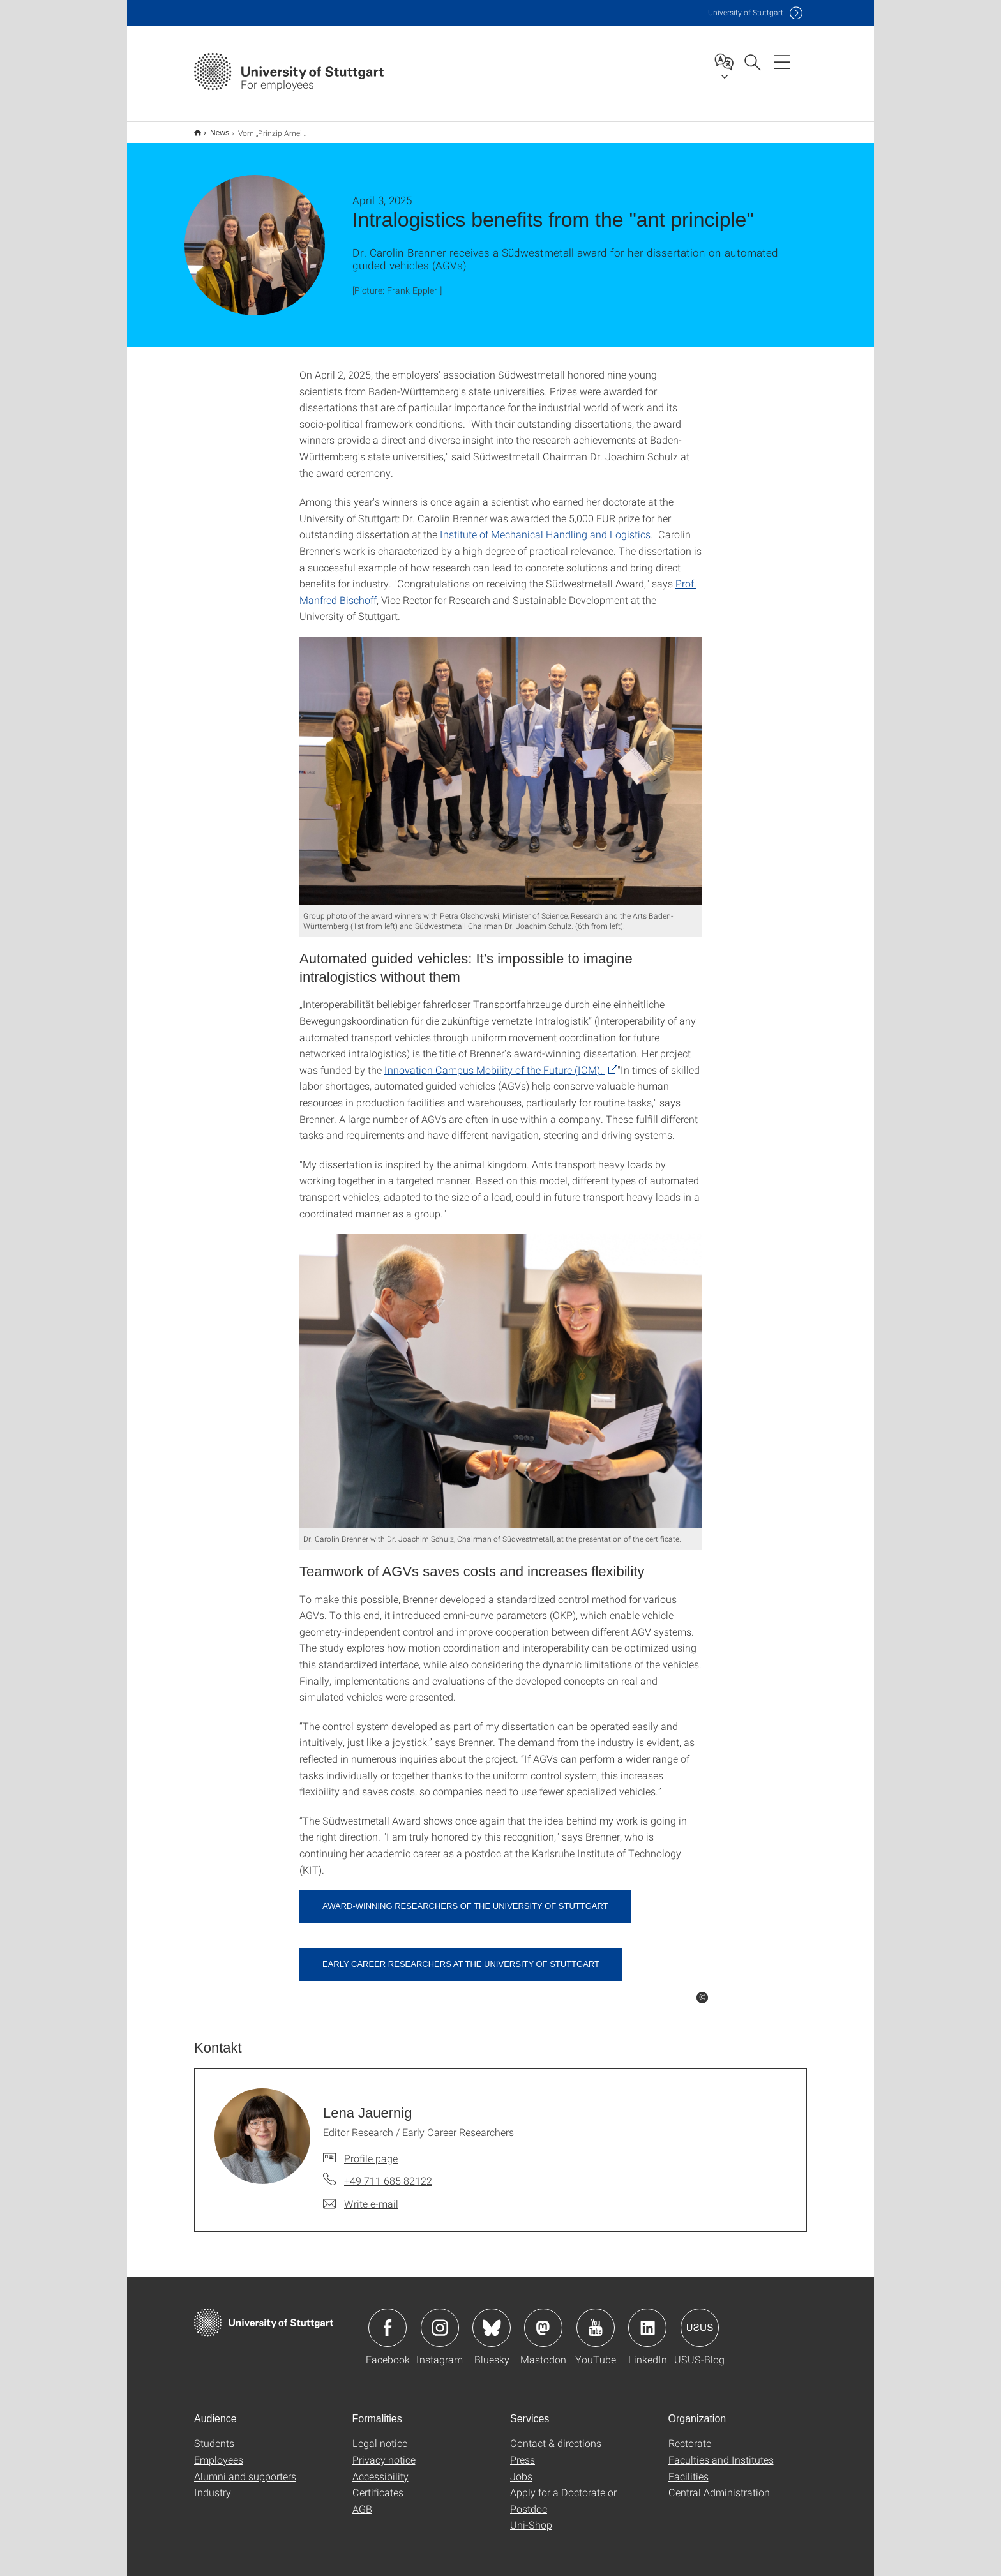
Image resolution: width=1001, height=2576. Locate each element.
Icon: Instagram (440, 2319)
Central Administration (719, 2483)
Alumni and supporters (245, 2467)
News (212, 128)
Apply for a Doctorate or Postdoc (563, 2492)
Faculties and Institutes (721, 2451)
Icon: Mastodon (543, 2319)
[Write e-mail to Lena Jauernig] (360, 2195)
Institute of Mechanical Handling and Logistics (545, 525)
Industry (212, 2483)
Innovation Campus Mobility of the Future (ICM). (494, 1061)
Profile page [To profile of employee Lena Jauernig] (371, 2150)
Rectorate (689, 2434)
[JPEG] (500, 762)
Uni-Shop (531, 2516)
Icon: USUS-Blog (700, 2319)
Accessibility (380, 2467)
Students (214, 2434)
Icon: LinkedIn (647, 2319)
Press (522, 2451)
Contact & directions (555, 2434)
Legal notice (379, 2434)
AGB (362, 2500)
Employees (218, 2451)
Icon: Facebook (387, 2319)
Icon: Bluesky (491, 2319)
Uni (745, 12)
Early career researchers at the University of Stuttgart (460, 1956)
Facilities (688, 2467)
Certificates (377, 2483)
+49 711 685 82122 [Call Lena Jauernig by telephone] (388, 2172)
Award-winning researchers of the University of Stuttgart (465, 1897)
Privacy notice (384, 2451)
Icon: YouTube (595, 2319)
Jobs (521, 2467)
